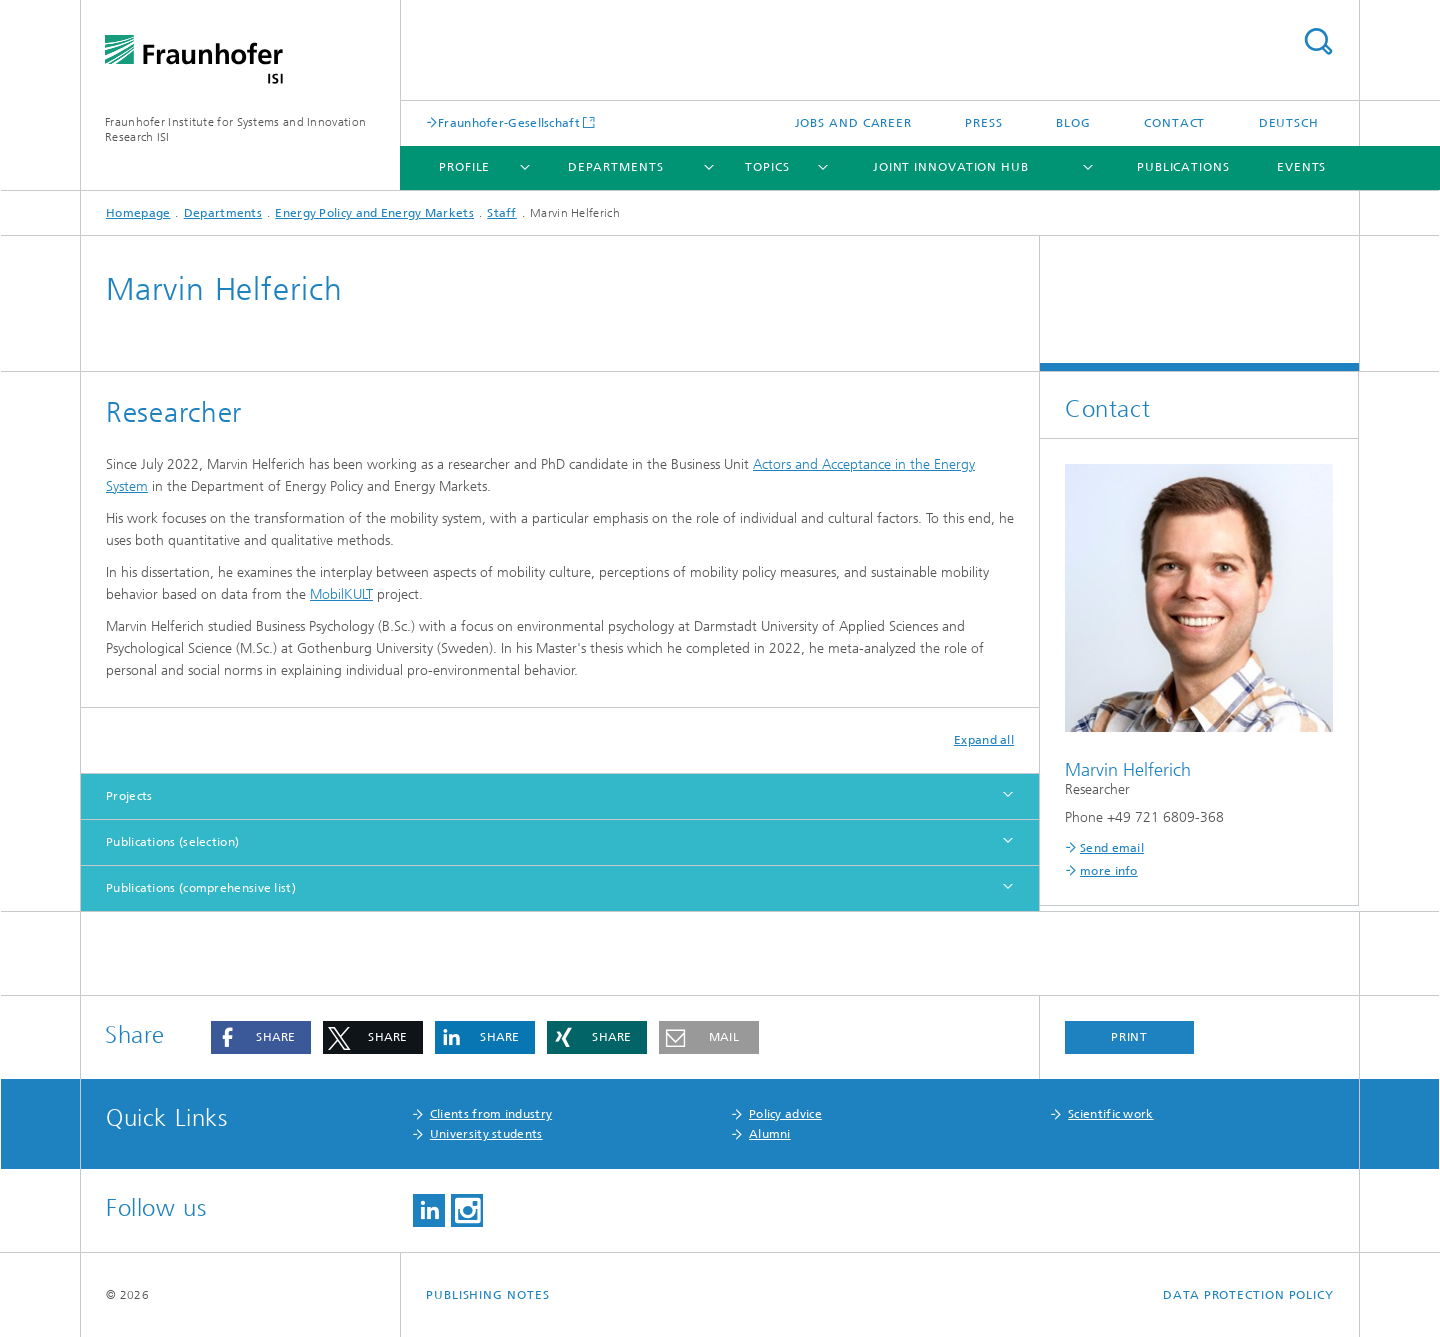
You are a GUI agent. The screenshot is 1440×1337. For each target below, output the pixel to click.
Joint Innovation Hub (951, 167)
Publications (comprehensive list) (201, 888)
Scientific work (1111, 1114)
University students (486, 1134)
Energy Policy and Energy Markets (374, 213)
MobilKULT (341, 594)
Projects (129, 796)
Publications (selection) (172, 842)
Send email (1112, 848)
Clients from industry (491, 1114)
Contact (1174, 123)
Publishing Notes (487, 1295)
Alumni (770, 1134)
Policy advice (785, 1114)
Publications (1183, 167)
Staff (502, 213)
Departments (616, 167)
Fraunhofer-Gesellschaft (509, 122)
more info (1109, 871)
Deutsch (1289, 123)
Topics (767, 167)
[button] (261, 1037)
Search (1318, 41)
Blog (1073, 123)
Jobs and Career (854, 123)
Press (984, 123)
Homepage (138, 213)
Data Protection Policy (1248, 1295)
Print (1130, 1037)
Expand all (984, 740)
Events (1301, 167)
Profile (464, 167)
